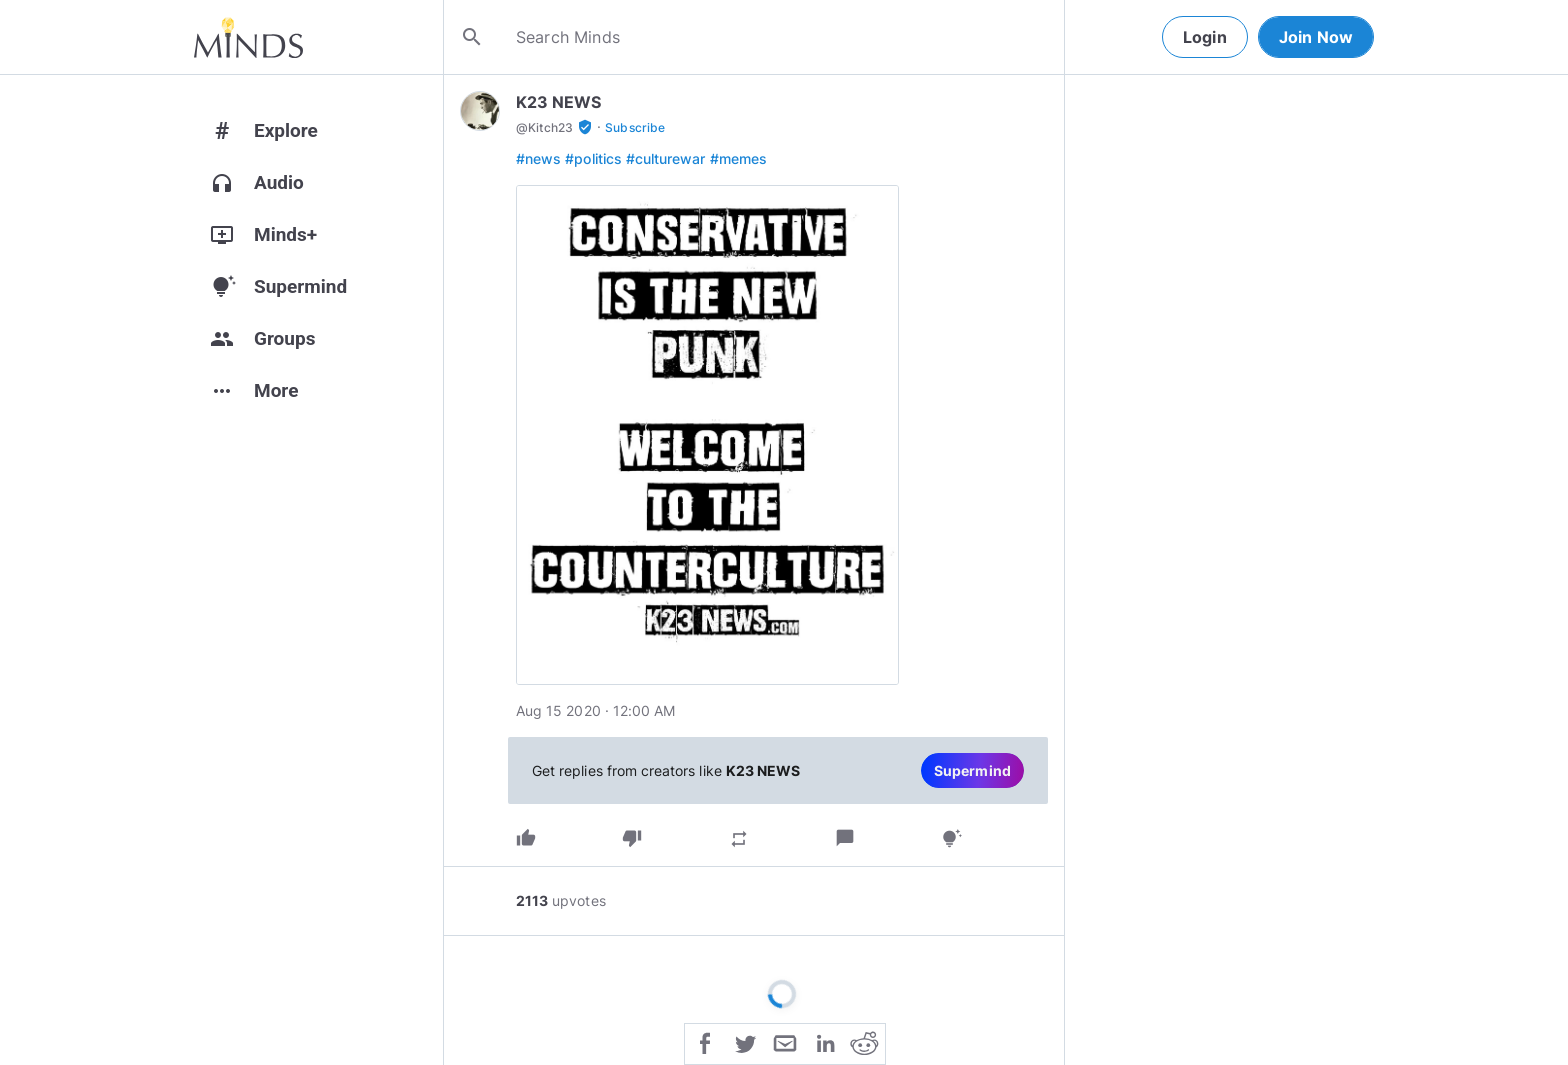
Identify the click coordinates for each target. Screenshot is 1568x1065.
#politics (593, 158)
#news (538, 158)
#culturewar (666, 158)
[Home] (248, 37)
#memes (738, 158)
